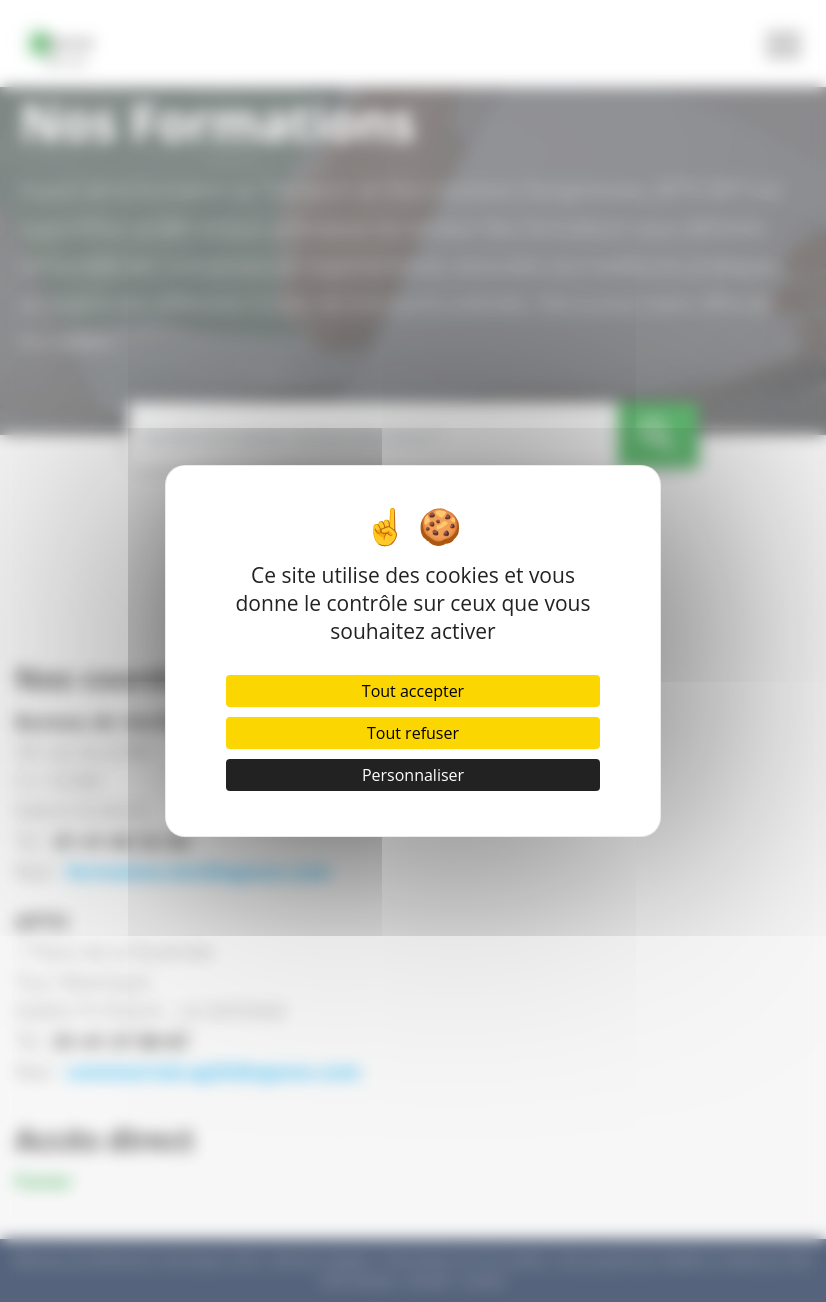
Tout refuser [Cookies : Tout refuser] (413, 733)
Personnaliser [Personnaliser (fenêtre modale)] (413, 775)
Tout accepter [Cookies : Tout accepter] (413, 691)
